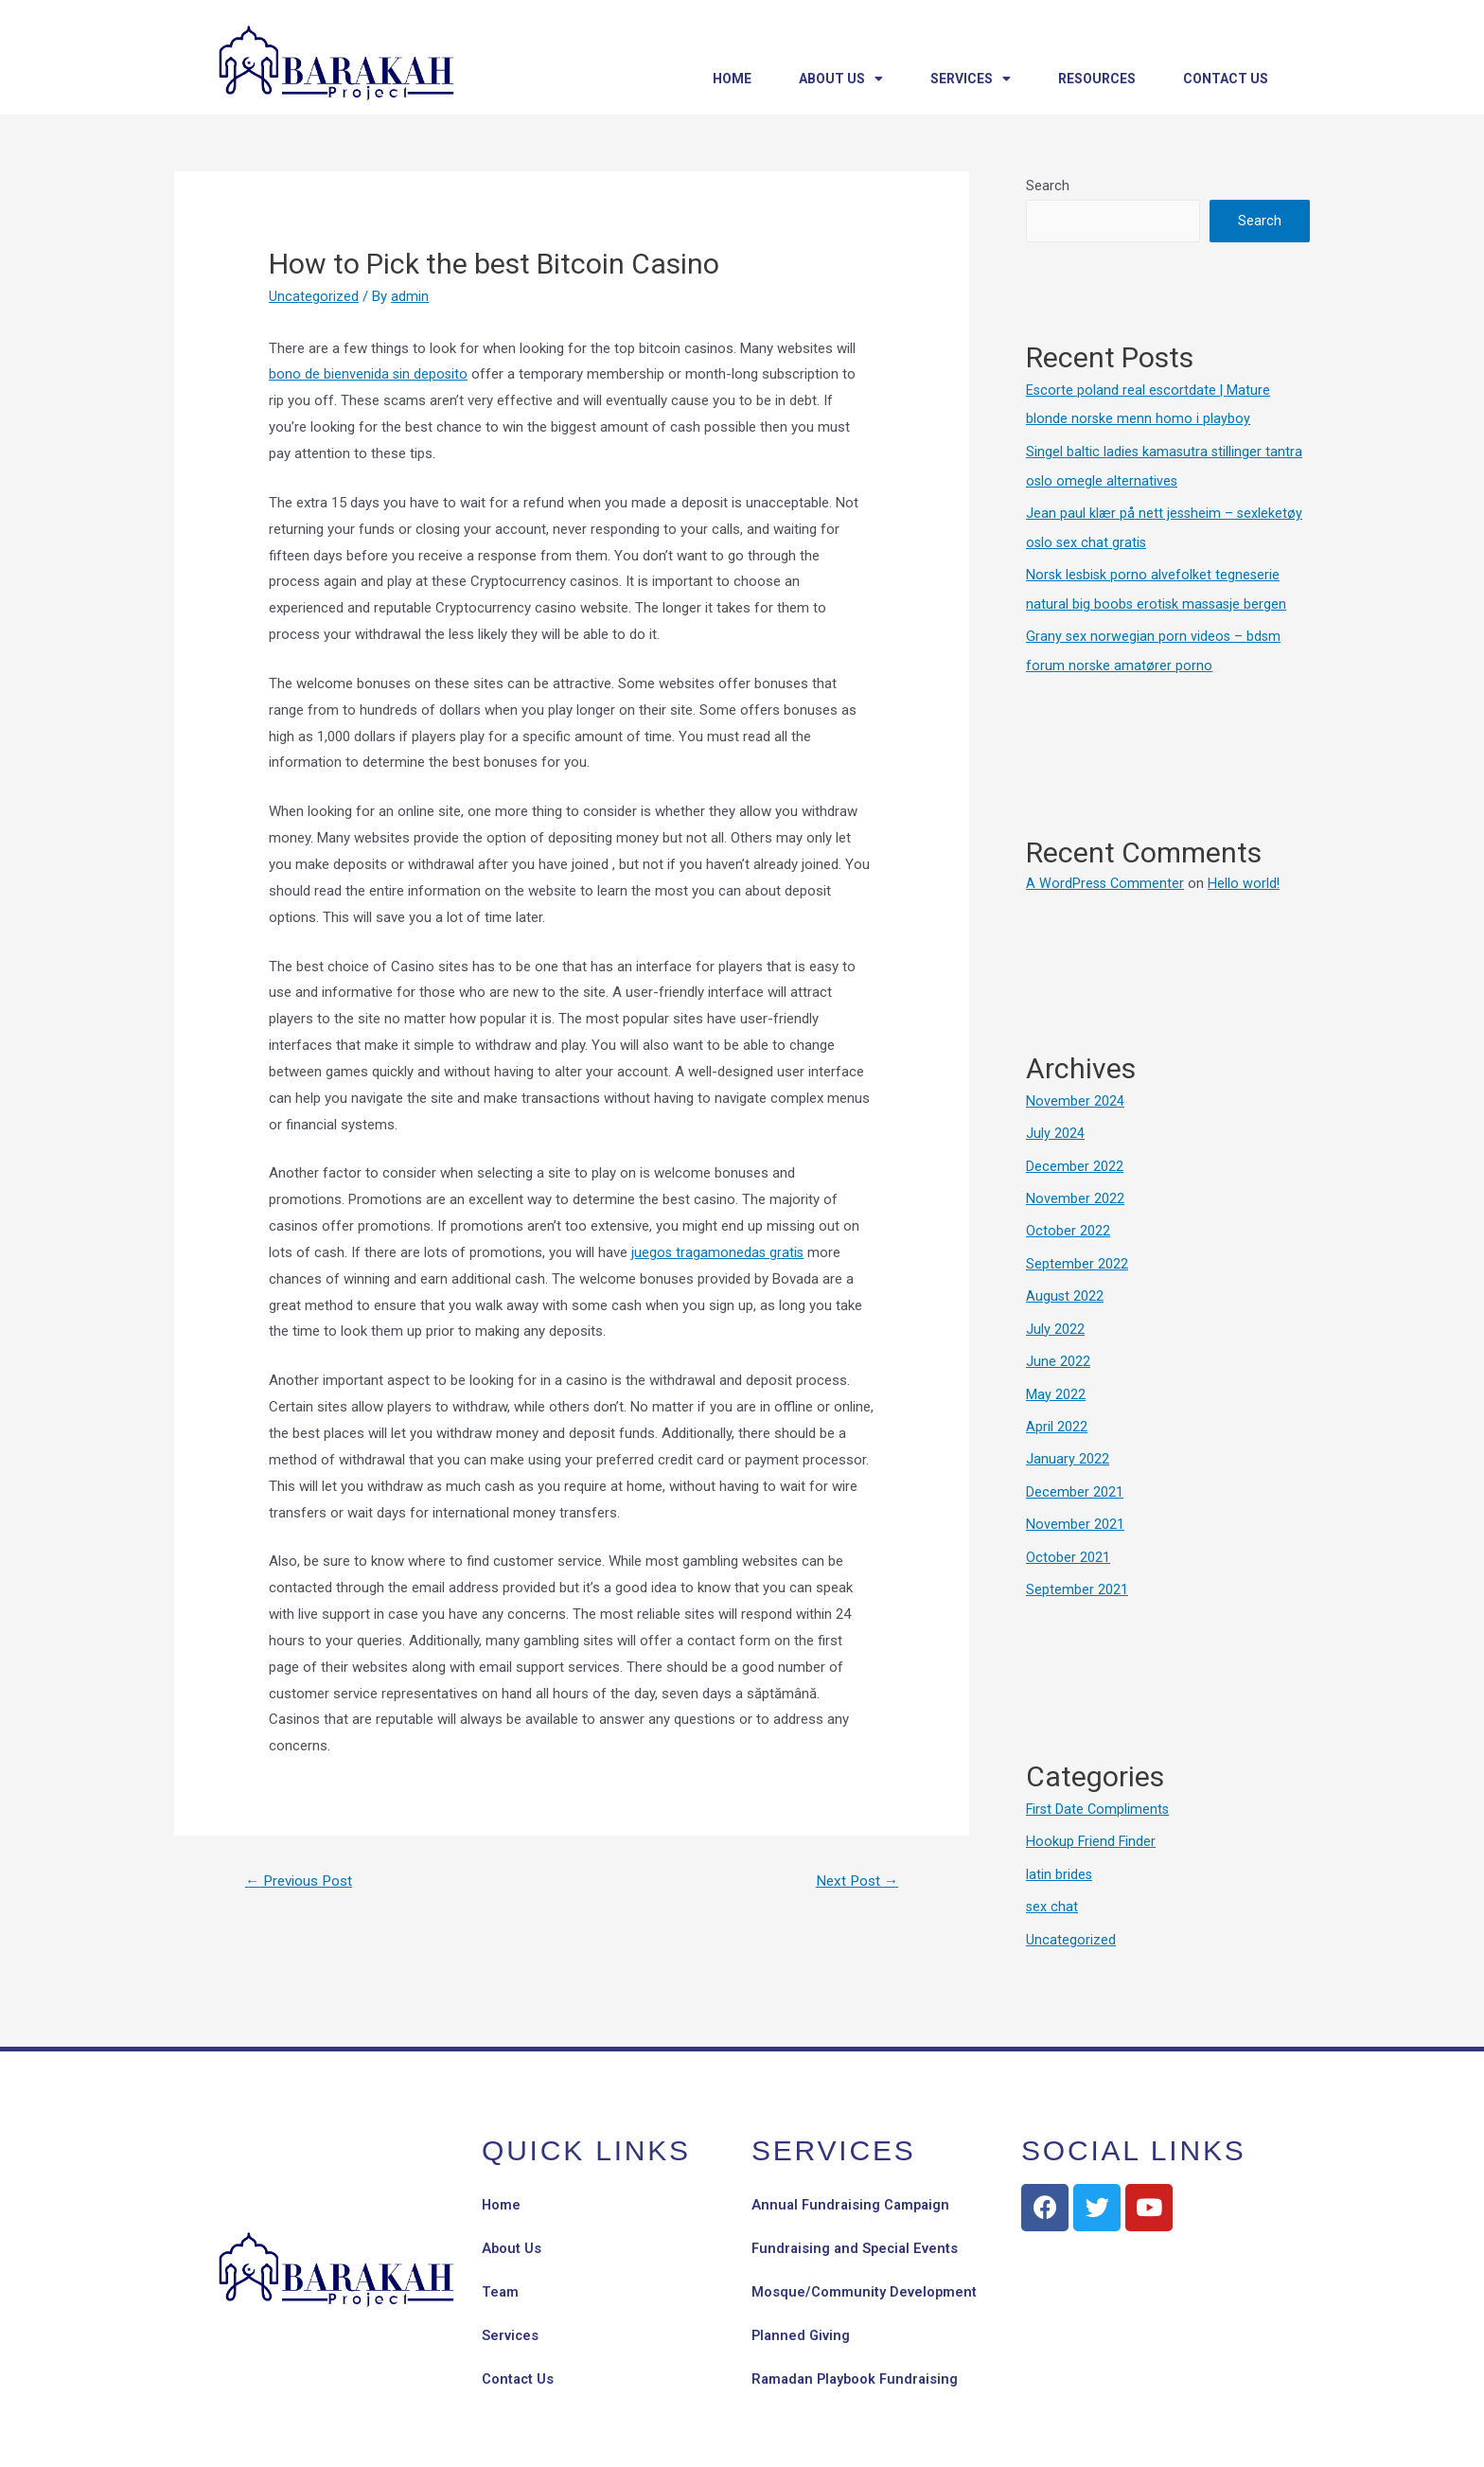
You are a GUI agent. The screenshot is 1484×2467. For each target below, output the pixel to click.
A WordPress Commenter (1106, 876)
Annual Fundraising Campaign (853, 2185)
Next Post (854, 1881)
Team (501, 2272)
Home (732, 78)
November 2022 (1075, 1189)
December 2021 (1074, 1477)
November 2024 (1075, 1094)
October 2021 (1068, 1541)
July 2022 (1055, 1317)
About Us (841, 78)
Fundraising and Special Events (857, 2229)
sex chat (1052, 1887)
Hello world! (1246, 876)
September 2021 (1077, 1573)
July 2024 (1055, 1126)
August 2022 (1065, 1285)
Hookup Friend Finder (1091, 1824)
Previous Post (303, 1881)
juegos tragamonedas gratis (718, 1252)
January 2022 (1067, 1445)
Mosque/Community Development (864, 2272)
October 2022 (1068, 1222)
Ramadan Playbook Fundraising (858, 2360)
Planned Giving (802, 2316)
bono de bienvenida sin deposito (369, 373)
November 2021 (1075, 1509)
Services (970, 78)
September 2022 (1077, 1254)
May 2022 (1056, 1382)
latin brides (1059, 1856)
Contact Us (1225, 78)
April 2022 (1056, 1413)
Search (1047, 185)
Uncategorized (314, 296)
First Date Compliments (1099, 1792)
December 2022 (1074, 1157)
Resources (1097, 78)
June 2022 (1058, 1349)
